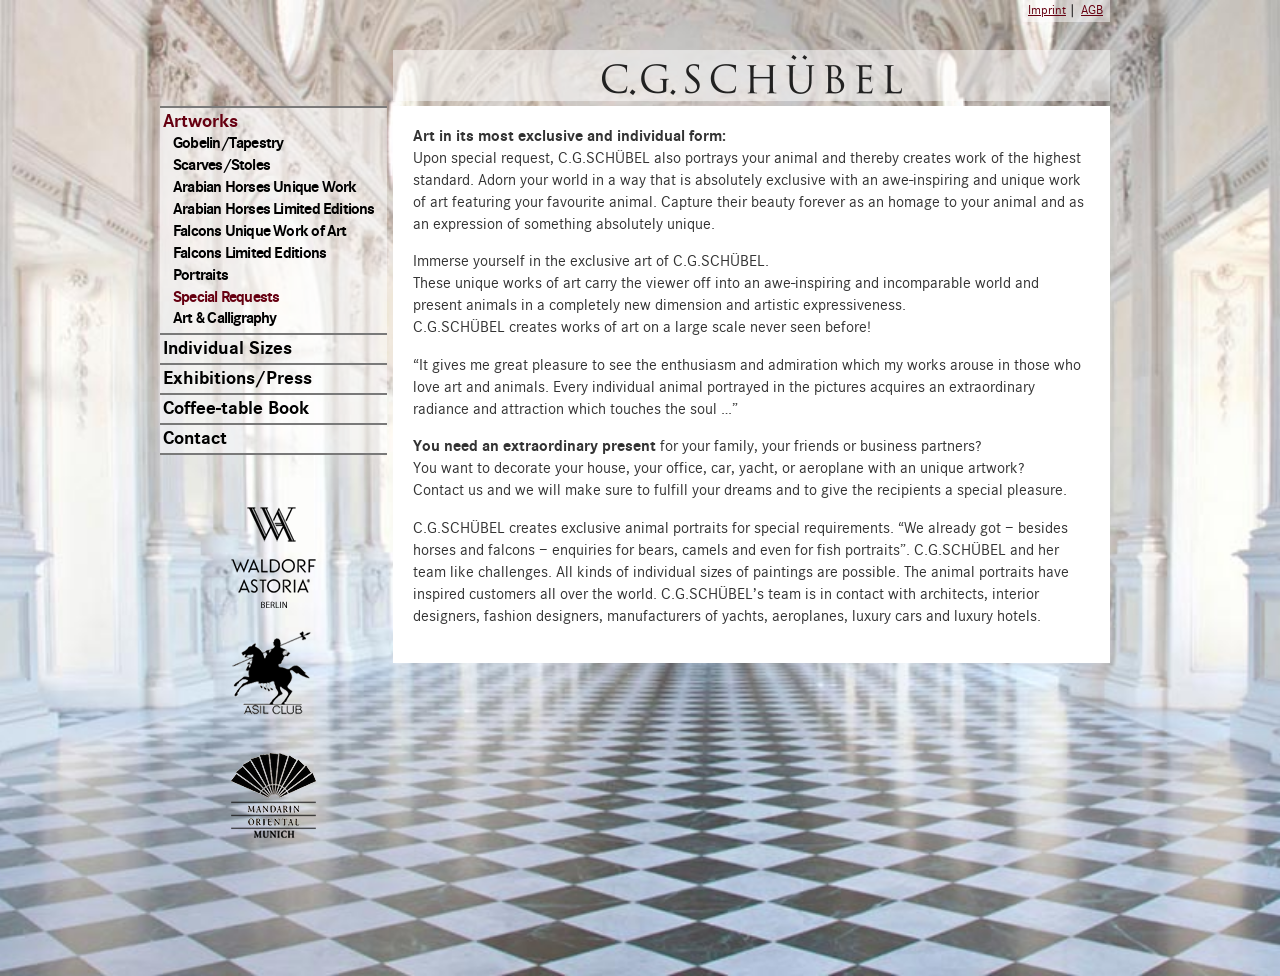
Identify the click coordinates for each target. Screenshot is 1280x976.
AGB (1092, 10)
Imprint (1047, 10)
